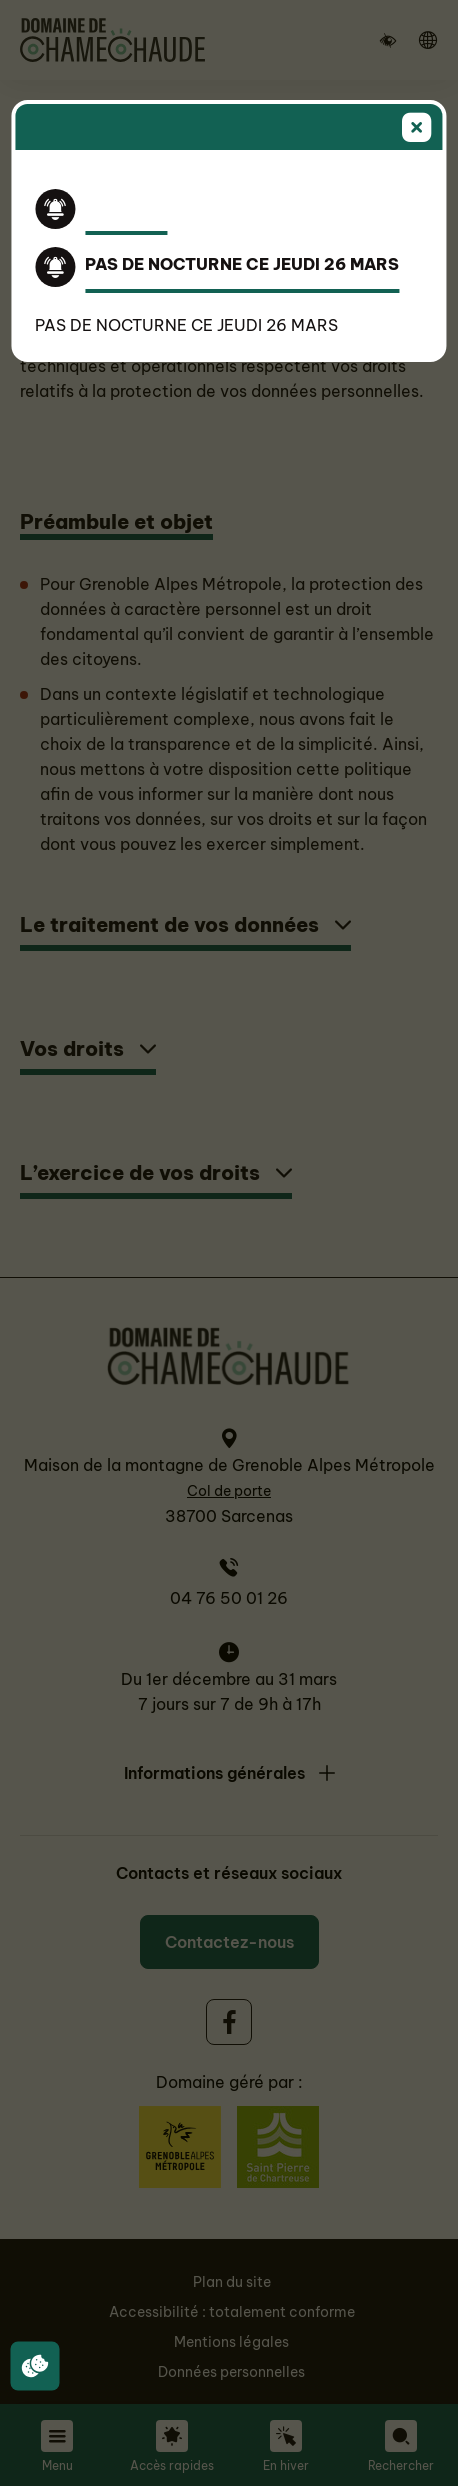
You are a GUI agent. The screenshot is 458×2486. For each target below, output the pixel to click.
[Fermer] (417, 129)
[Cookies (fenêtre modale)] (35, 2367)
